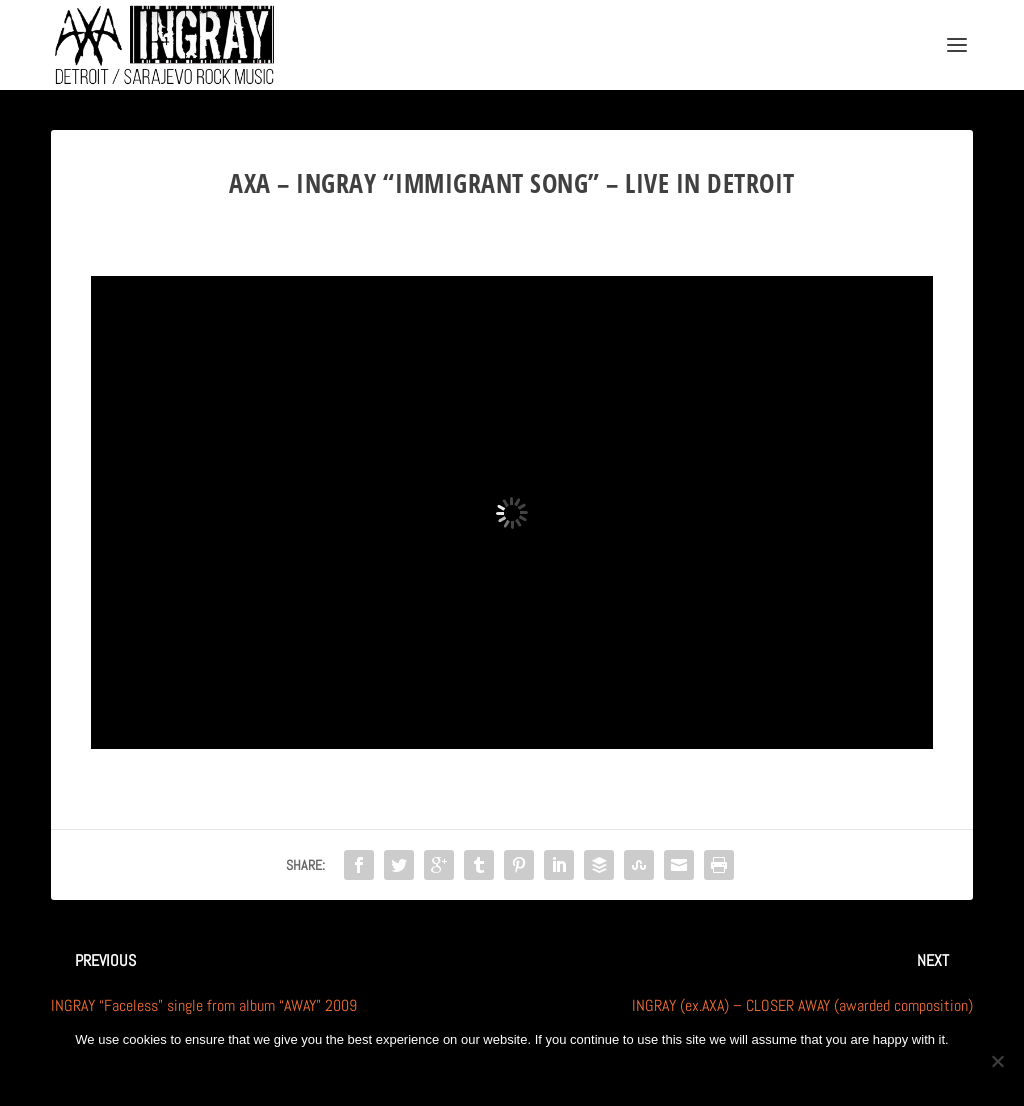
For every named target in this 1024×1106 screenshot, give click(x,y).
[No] (997, 1061)
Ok (446, 1073)
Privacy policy (543, 1073)
